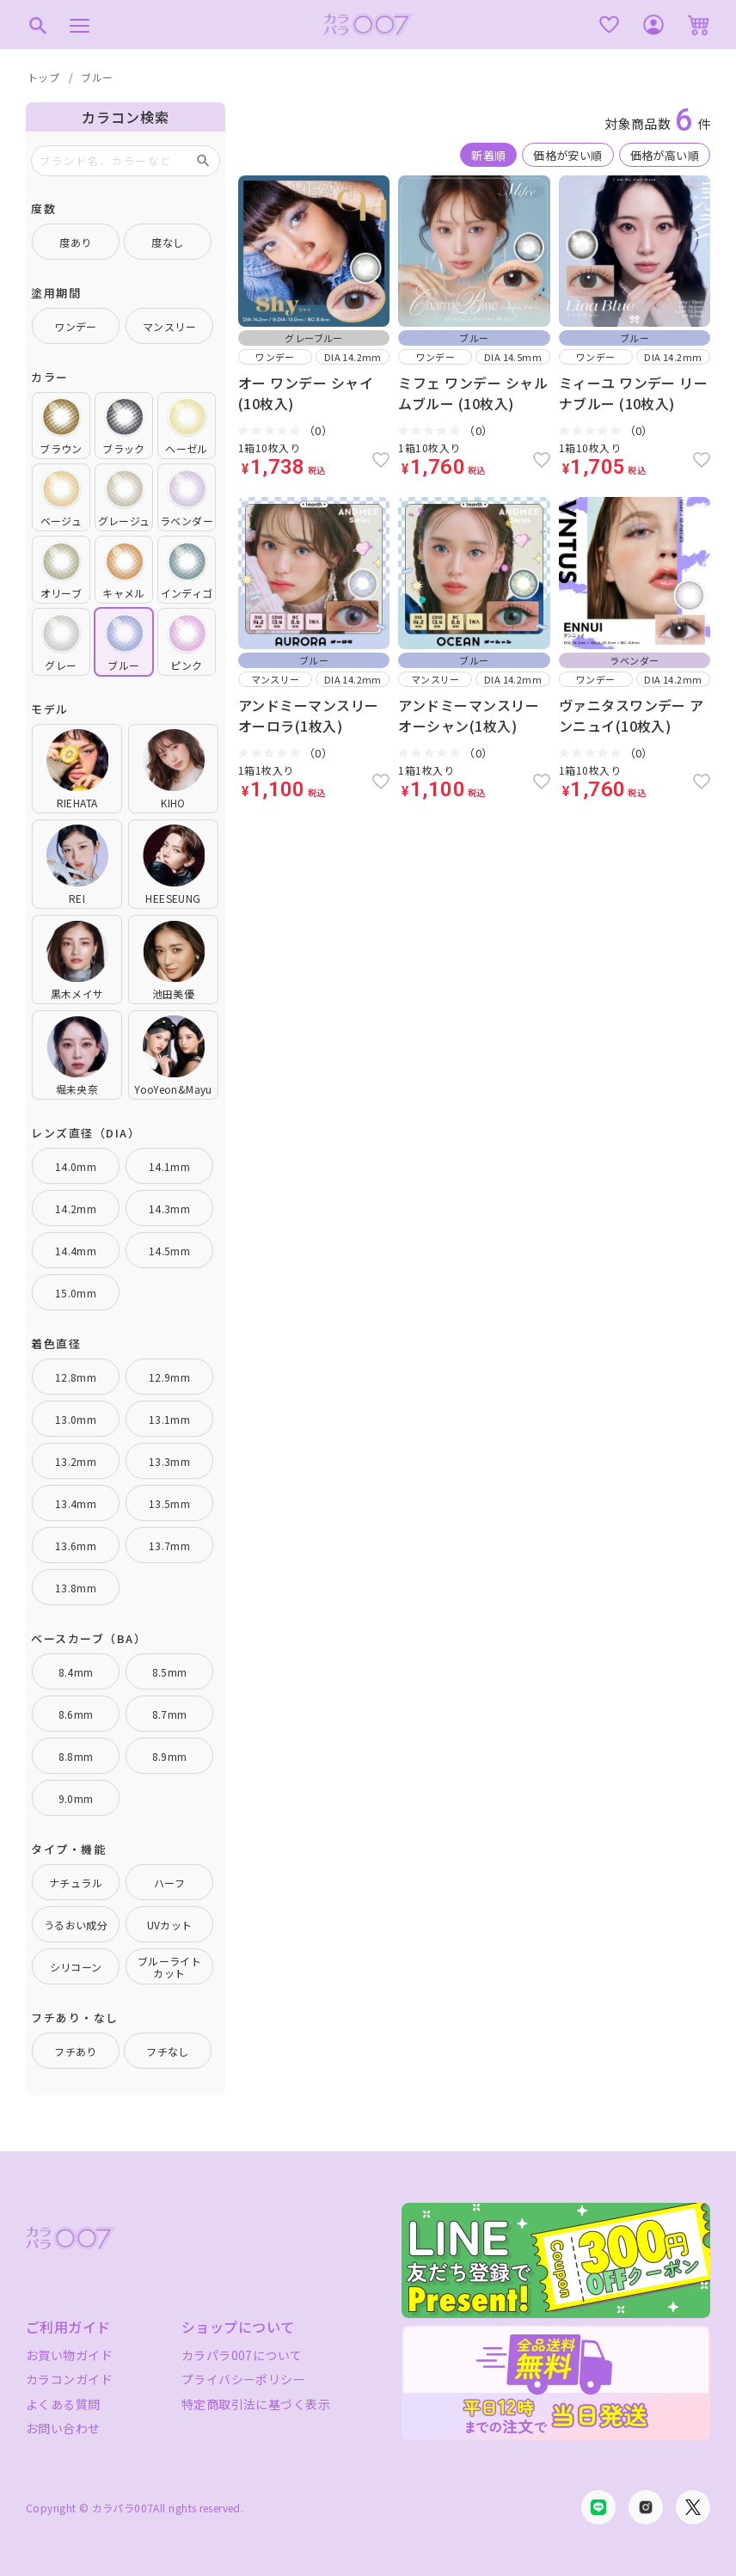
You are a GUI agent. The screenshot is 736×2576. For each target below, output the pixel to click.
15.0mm (75, 1292)
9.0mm (76, 1798)
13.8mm (75, 1587)
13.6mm (75, 1545)
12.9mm (169, 1377)
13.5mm (169, 1503)
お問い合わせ (63, 2428)
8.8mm (76, 1756)
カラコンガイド (69, 2379)
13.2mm (75, 1461)
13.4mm (75, 1503)
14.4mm (75, 1250)
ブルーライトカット (169, 1966)
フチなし (167, 2051)
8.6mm (76, 1714)
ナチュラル (75, 1882)
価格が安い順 (567, 155)
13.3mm (169, 1461)
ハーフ (169, 1882)
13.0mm (75, 1419)
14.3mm (169, 1208)
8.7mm (169, 1714)
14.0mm (75, 1166)
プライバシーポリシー (243, 2379)
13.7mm (169, 1545)
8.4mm (76, 1672)
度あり (75, 242)
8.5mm (169, 1672)
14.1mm (169, 1166)
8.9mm (169, 1756)
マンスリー (169, 326)
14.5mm (169, 1250)
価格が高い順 (664, 155)
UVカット (170, 1924)
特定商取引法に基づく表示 (255, 2404)
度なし (167, 242)
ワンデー (75, 326)
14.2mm (75, 1208)
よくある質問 (63, 2404)
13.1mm (169, 1419)
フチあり (75, 2051)
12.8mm (75, 1377)
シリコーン (76, 1967)
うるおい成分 (75, 1924)
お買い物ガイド (69, 2355)
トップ (43, 77)
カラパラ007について (242, 2355)
